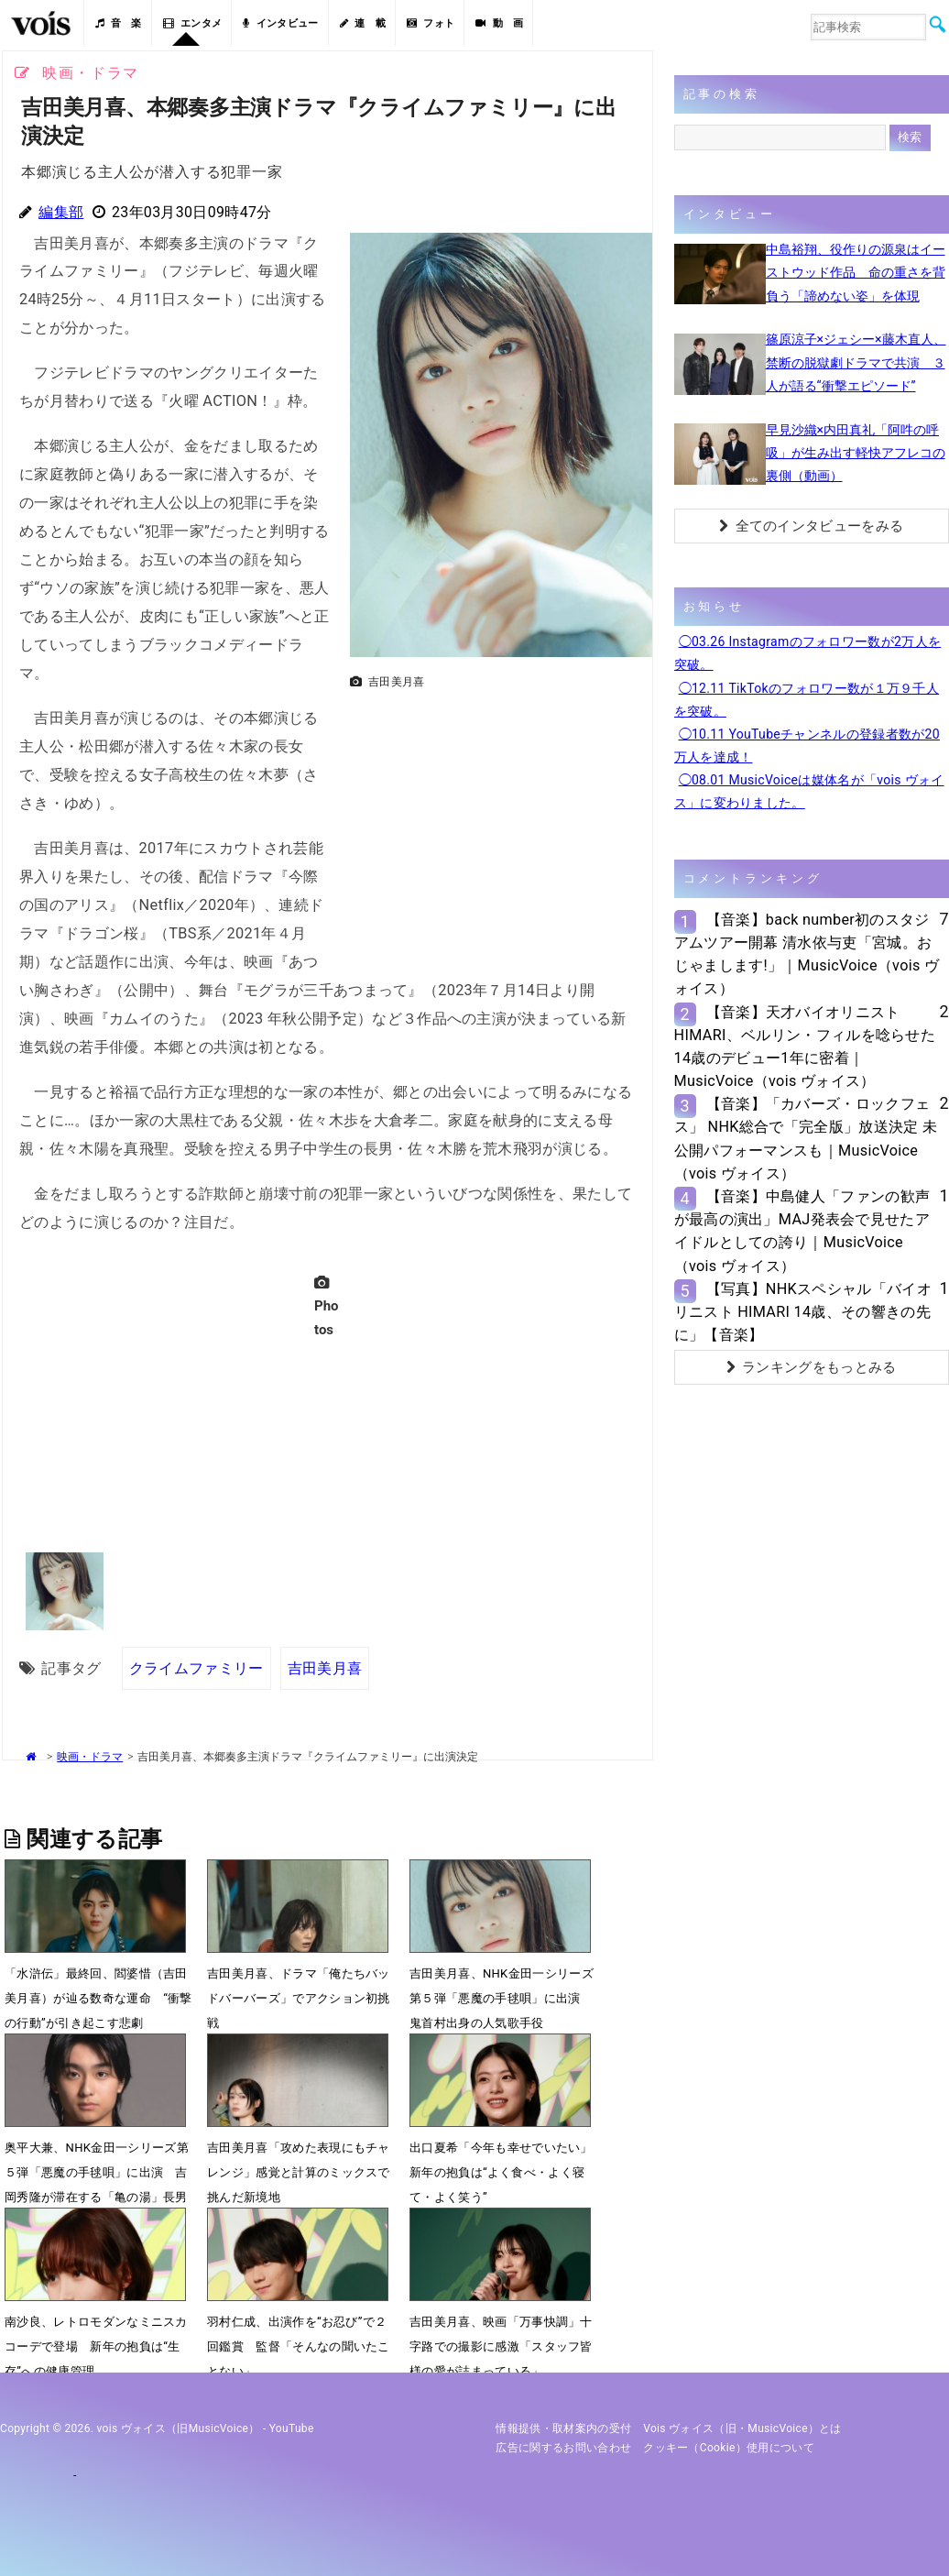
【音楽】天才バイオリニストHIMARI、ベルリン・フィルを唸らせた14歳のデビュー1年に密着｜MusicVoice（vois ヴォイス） (805, 1047)
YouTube (291, 2428)
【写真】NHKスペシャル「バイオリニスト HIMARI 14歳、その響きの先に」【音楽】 (803, 1311)
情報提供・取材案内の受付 (563, 2428)
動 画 (499, 23)
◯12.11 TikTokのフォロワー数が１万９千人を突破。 (807, 699)
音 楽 (118, 23)
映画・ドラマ (90, 1755)
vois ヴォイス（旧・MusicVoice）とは (742, 2428)
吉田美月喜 (325, 1667)
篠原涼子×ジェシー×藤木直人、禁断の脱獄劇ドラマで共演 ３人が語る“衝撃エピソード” (856, 362)
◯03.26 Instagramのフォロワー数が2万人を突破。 (808, 653)
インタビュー (280, 23)
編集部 (60, 212)
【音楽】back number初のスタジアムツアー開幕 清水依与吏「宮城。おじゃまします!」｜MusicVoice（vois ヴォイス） (807, 954)
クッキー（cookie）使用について (728, 2447)
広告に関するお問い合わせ (563, 2447)
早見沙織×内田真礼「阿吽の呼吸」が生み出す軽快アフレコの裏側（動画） (855, 452)
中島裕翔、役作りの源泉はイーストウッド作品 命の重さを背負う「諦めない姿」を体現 (855, 272)
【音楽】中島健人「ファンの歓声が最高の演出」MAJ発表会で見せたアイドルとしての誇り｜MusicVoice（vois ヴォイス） (802, 1231)
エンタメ (193, 23)
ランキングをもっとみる (811, 1367)
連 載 (363, 23)
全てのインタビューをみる (811, 526)
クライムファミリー (196, 1667)
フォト (430, 23)
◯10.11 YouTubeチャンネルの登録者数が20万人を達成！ (807, 745)
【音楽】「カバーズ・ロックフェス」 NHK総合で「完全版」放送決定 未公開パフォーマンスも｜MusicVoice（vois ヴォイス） (806, 1138)
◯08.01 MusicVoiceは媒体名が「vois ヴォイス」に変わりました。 (809, 791)
